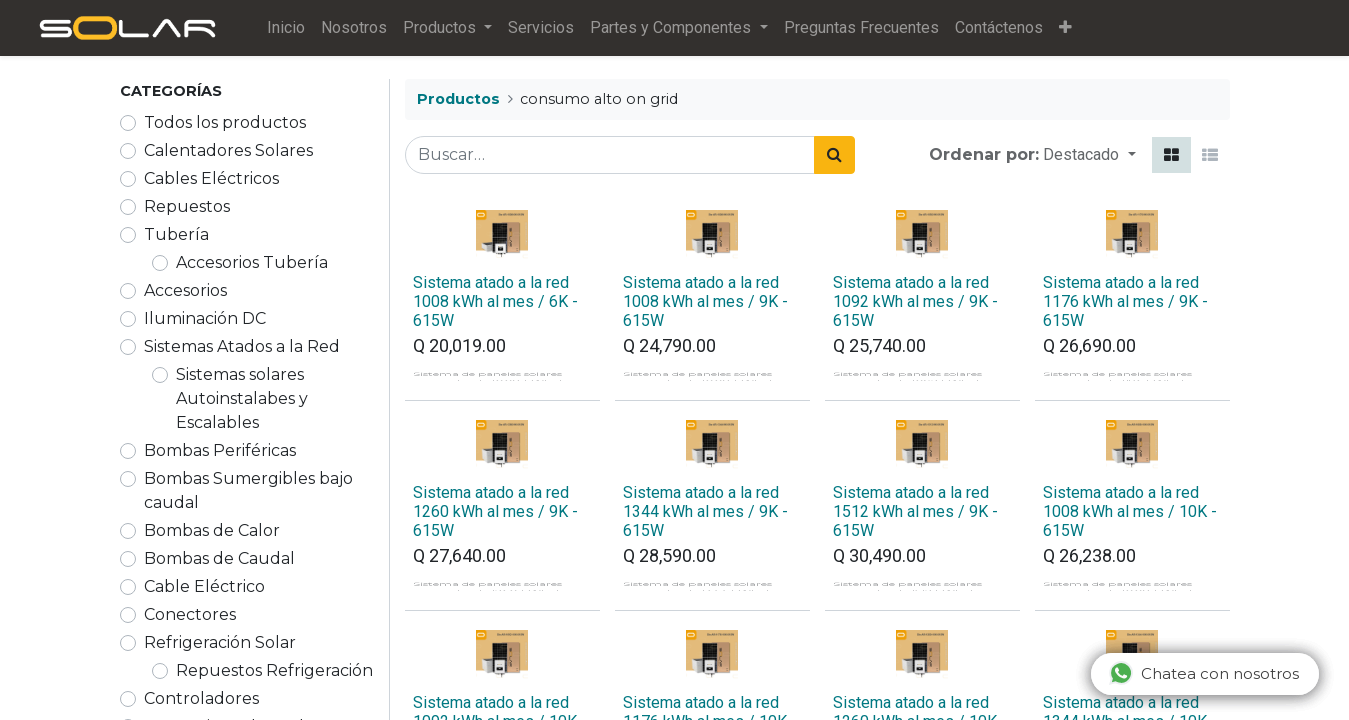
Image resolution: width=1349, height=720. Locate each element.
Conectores (190, 614)
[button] (1075, 28)
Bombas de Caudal (219, 558)
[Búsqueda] (834, 155)
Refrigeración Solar (220, 642)
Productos (458, 99)
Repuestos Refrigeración (274, 670)
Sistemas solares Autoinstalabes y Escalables (242, 398)
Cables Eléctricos (211, 178)
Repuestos (187, 206)
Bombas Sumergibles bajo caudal (248, 490)
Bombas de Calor (212, 530)
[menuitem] (297, 28)
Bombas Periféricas (220, 450)
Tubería (176, 234)
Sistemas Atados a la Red (242, 346)
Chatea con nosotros (1204, 673)
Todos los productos (225, 122)
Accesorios (185, 290)
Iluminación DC (205, 318)
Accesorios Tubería (252, 262)
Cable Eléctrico (204, 586)
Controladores (201, 698)
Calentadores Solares (228, 150)
